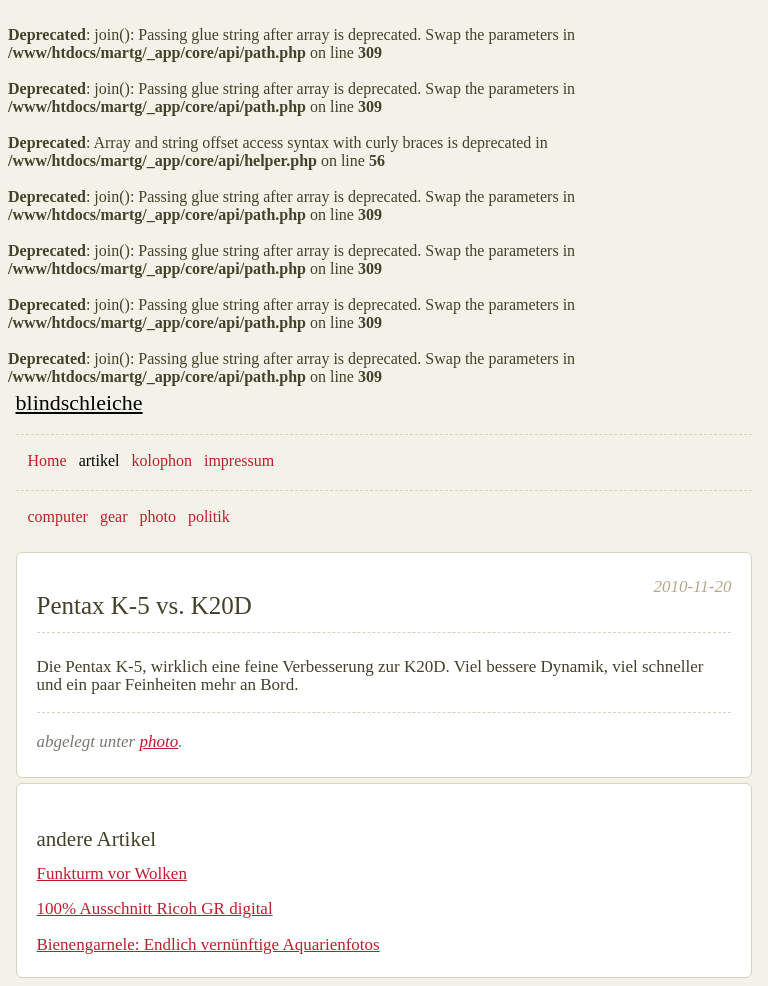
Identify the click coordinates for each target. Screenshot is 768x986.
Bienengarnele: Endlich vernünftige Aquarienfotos (208, 944)
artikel (99, 460)
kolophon (162, 460)
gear (114, 516)
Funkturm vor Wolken (112, 873)
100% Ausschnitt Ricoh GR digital (155, 908)
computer (58, 516)
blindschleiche (79, 402)
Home (47, 460)
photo (157, 516)
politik (209, 516)
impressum (239, 460)
